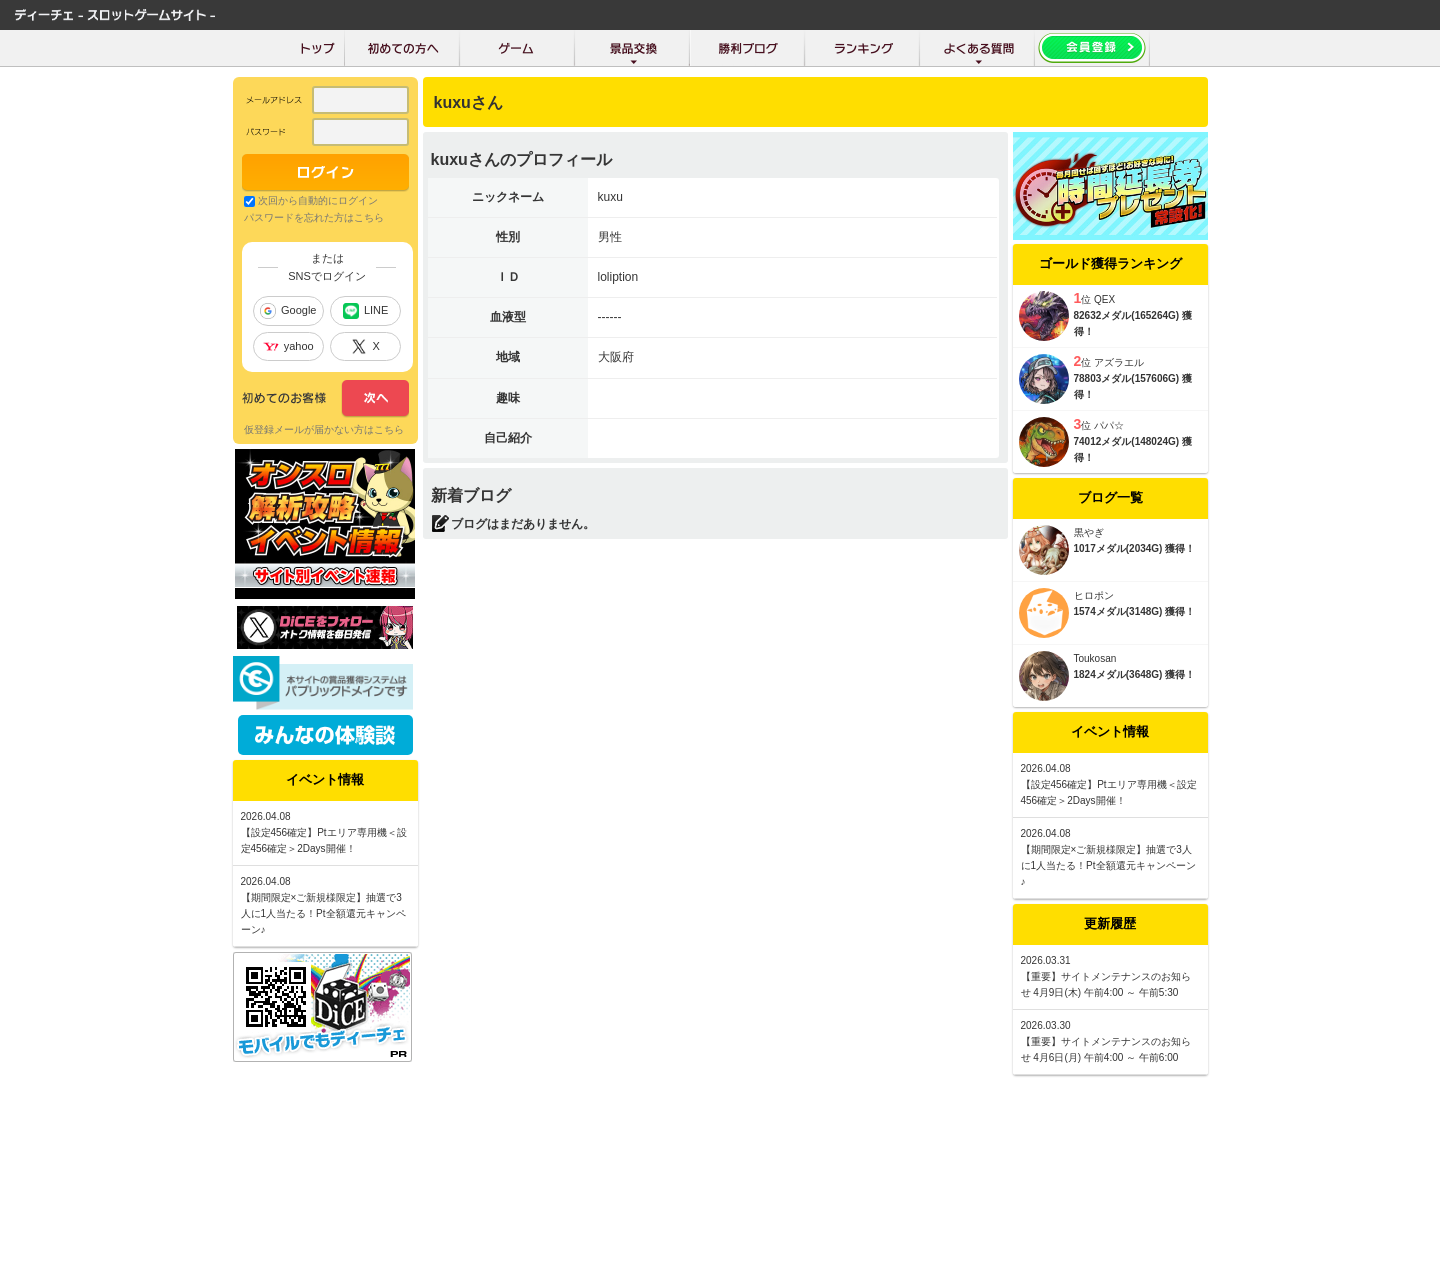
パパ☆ (1109, 425)
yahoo (288, 346)
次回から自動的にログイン (318, 200)
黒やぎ (1089, 532)
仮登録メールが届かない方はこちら (324, 429)
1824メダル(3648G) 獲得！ (1135, 674)
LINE (365, 311)
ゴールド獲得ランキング (1110, 263)
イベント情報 (1110, 731)
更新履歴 (1110, 923)
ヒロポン (1094, 595)
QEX (1104, 299)
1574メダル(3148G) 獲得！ (1135, 611)
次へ (325, 399)
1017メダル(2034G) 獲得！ (1135, 548)
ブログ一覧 (1110, 497)
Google (288, 311)
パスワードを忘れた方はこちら (314, 217)
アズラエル (1119, 362)
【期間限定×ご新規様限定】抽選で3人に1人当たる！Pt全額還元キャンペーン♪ (1108, 865)
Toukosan (1095, 658)
